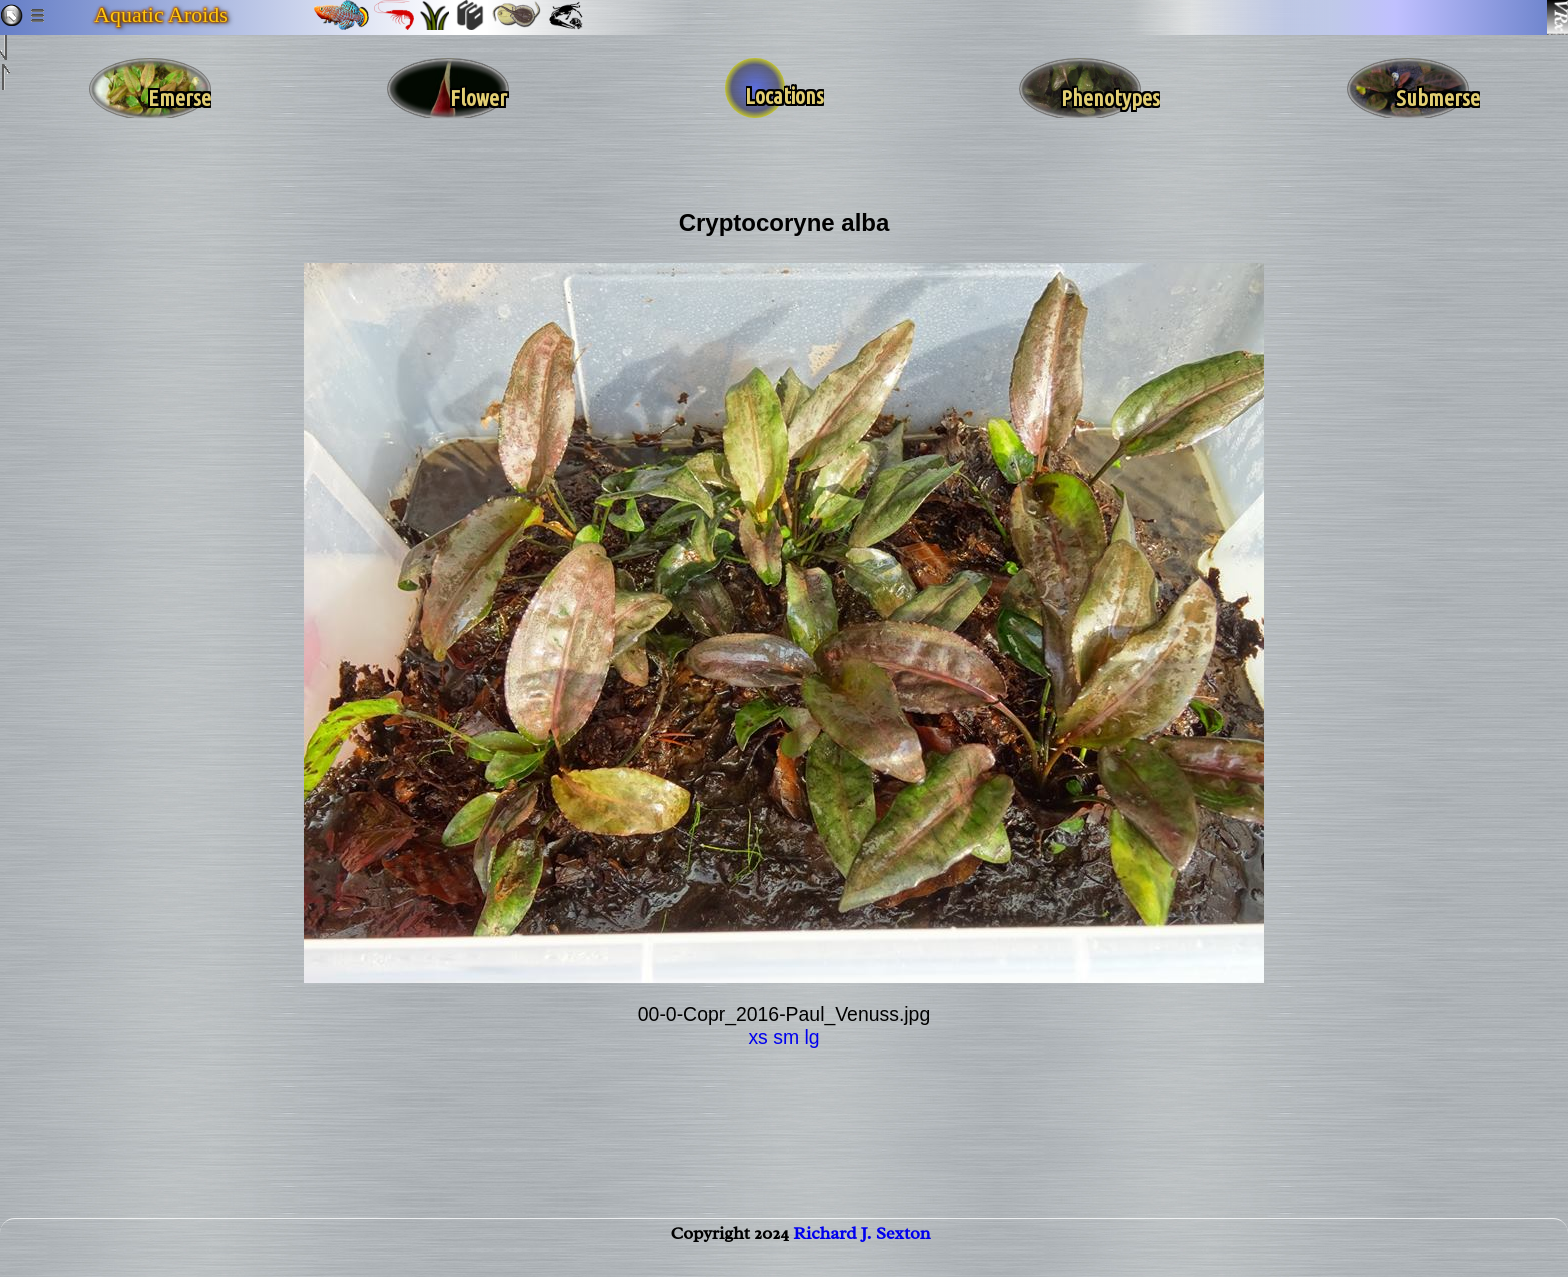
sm (786, 1037)
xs (757, 1037)
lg (811, 1037)
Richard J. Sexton (861, 1253)
